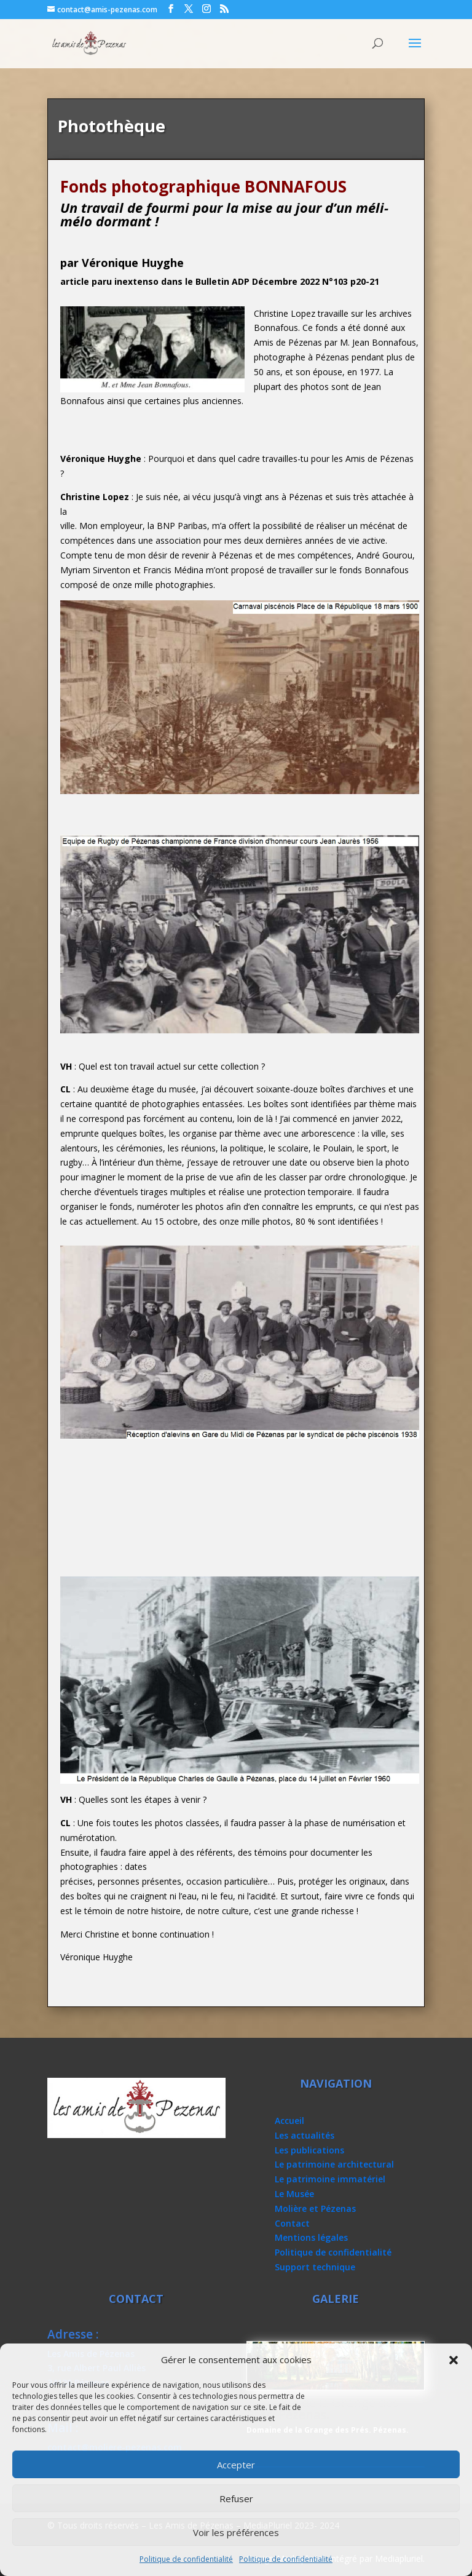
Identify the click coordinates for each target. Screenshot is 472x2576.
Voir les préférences (236, 2532)
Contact (292, 2223)
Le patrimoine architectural (334, 2164)
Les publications (309, 2150)
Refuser (236, 2498)
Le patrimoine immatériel (330, 2179)
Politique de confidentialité (186, 2559)
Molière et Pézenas (315, 2208)
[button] (453, 2360)
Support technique (315, 2267)
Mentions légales (311, 2237)
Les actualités (304, 2135)
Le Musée (294, 2194)
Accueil (289, 2120)
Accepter (236, 2465)
